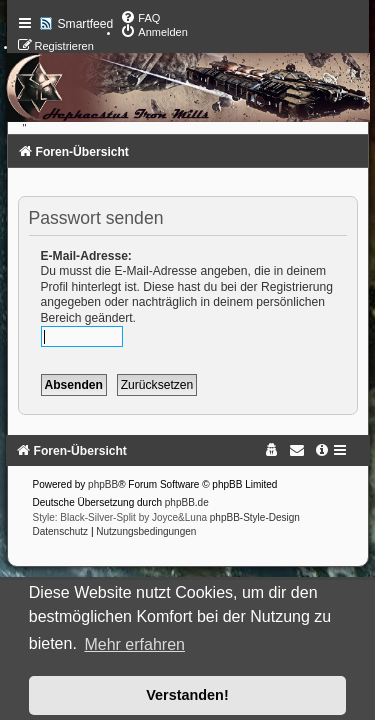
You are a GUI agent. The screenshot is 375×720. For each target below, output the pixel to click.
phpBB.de (187, 502)
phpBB (103, 484)
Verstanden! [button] (187, 695)
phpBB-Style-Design (255, 517)
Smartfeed (86, 24)
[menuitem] (140, 18)
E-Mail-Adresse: (86, 256)
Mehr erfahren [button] (134, 644)
